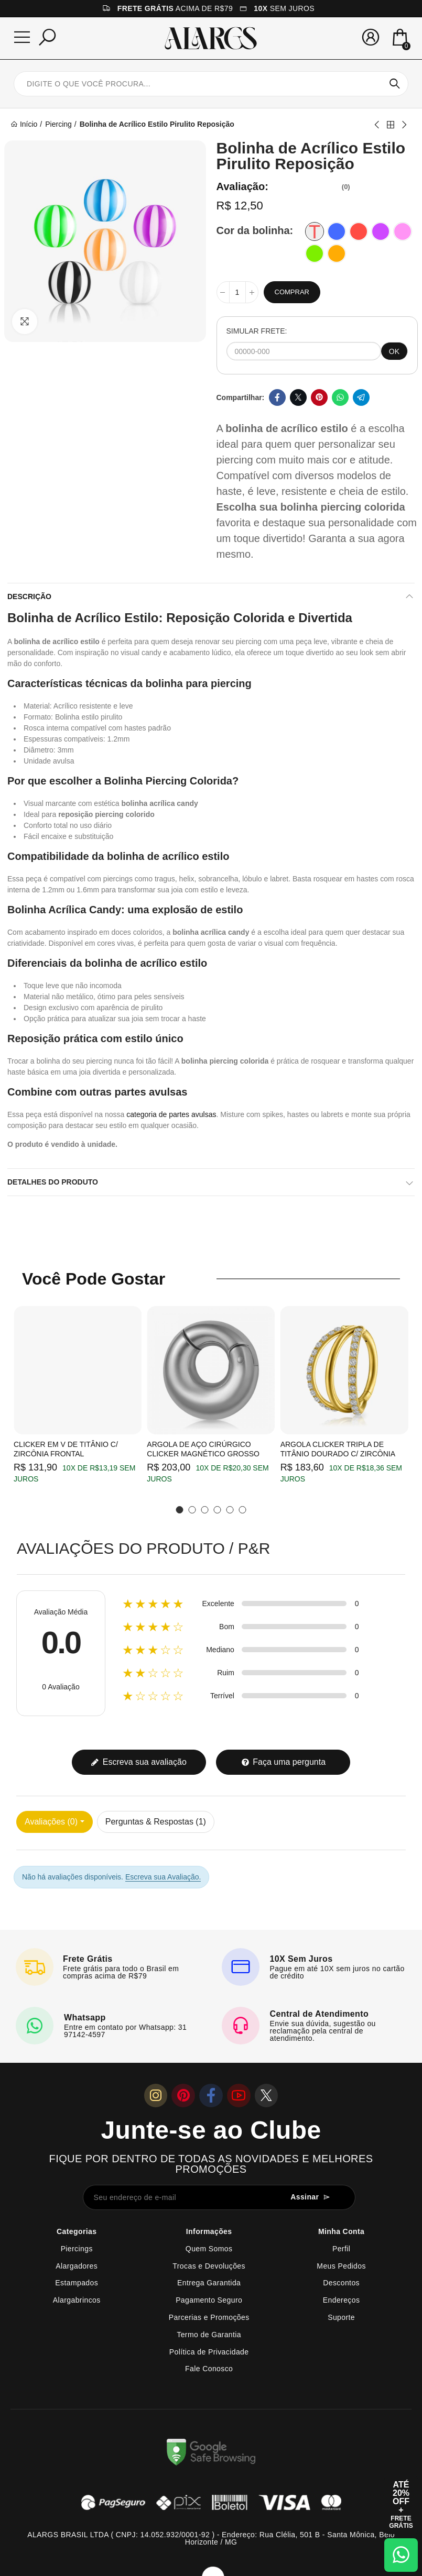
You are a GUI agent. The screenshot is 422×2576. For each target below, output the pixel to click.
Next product (404, 124)
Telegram (361, 397)
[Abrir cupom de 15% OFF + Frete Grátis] (401, 2504)
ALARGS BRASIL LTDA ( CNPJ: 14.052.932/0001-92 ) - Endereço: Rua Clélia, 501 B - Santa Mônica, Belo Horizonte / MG (211, 2538)
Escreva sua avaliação (139, 1761)
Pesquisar (394, 83)
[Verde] (314, 253)
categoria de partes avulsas (171, 1114)
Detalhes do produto (52, 1182)
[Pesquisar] (47, 37)
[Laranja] (336, 253)
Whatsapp (340, 397)
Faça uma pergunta (283, 1761)
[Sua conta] (370, 37)
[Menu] (22, 37)
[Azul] (336, 231)
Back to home (390, 124)
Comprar (292, 292)
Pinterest (319, 397)
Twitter (298, 397)
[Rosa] (402, 231)
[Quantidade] (237, 292)
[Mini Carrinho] (399, 38)
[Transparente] (314, 231)
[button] (179, 1509)
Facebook (277, 397)
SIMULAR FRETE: (256, 331)
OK (394, 351)
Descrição (29, 596)
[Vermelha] (358, 231)
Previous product (377, 124)
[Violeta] (380, 231)
